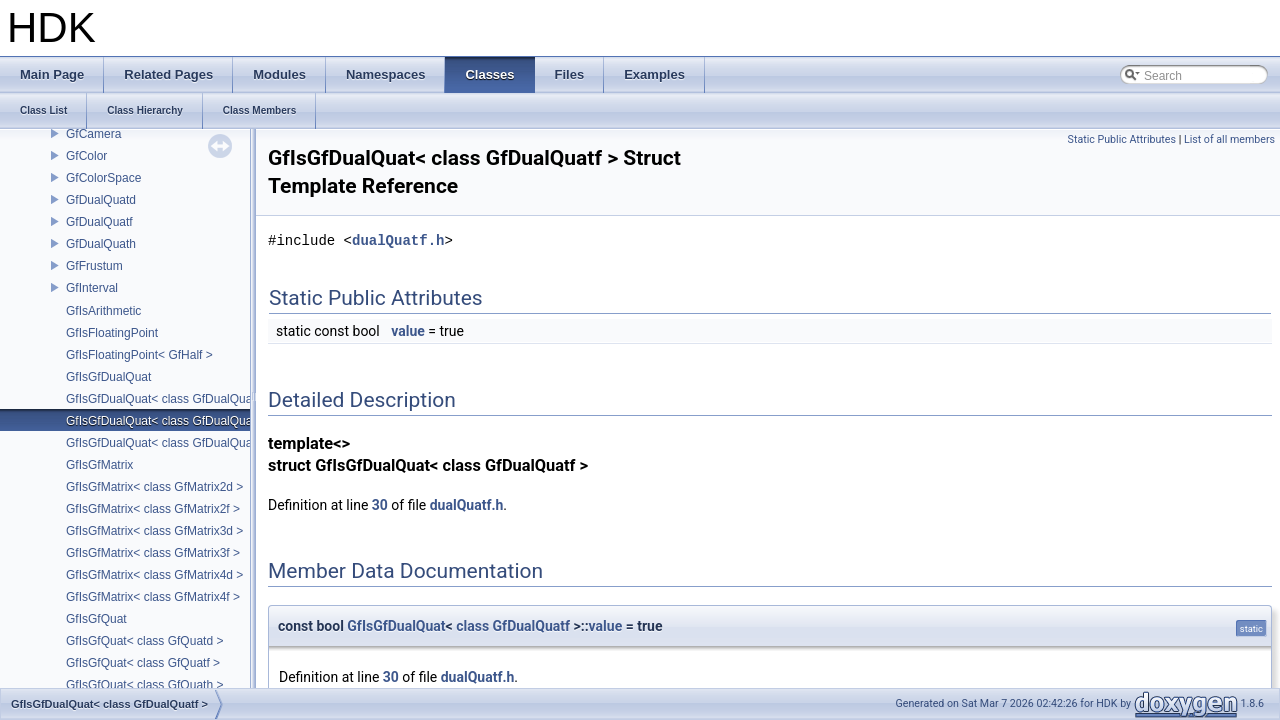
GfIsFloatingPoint (112, 333)
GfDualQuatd (101, 200)
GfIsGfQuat (96, 619)
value (408, 331)
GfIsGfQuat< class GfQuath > (144, 685)
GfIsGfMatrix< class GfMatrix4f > (153, 597)
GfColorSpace (103, 178)
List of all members (1229, 139)
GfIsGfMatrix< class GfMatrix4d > (154, 575)
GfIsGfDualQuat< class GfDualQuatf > (167, 421)
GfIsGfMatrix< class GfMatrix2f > (153, 509)
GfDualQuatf (99, 222)
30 (380, 505)
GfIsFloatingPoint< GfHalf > (139, 355)
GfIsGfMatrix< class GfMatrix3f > (153, 553)
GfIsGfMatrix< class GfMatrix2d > (154, 487)
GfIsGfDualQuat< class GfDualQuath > (169, 443)
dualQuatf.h (398, 240)
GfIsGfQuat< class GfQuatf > (143, 663)
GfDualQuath (101, 244)
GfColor (86, 156)
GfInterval (92, 288)
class (472, 626)
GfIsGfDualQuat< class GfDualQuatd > (169, 399)
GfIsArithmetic (103, 311)
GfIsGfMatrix (99, 465)
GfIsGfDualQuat (108, 377)
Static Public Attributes (1122, 139)
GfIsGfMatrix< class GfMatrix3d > (154, 531)
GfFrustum (94, 266)
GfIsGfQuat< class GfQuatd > (144, 641)
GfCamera (93, 134)
